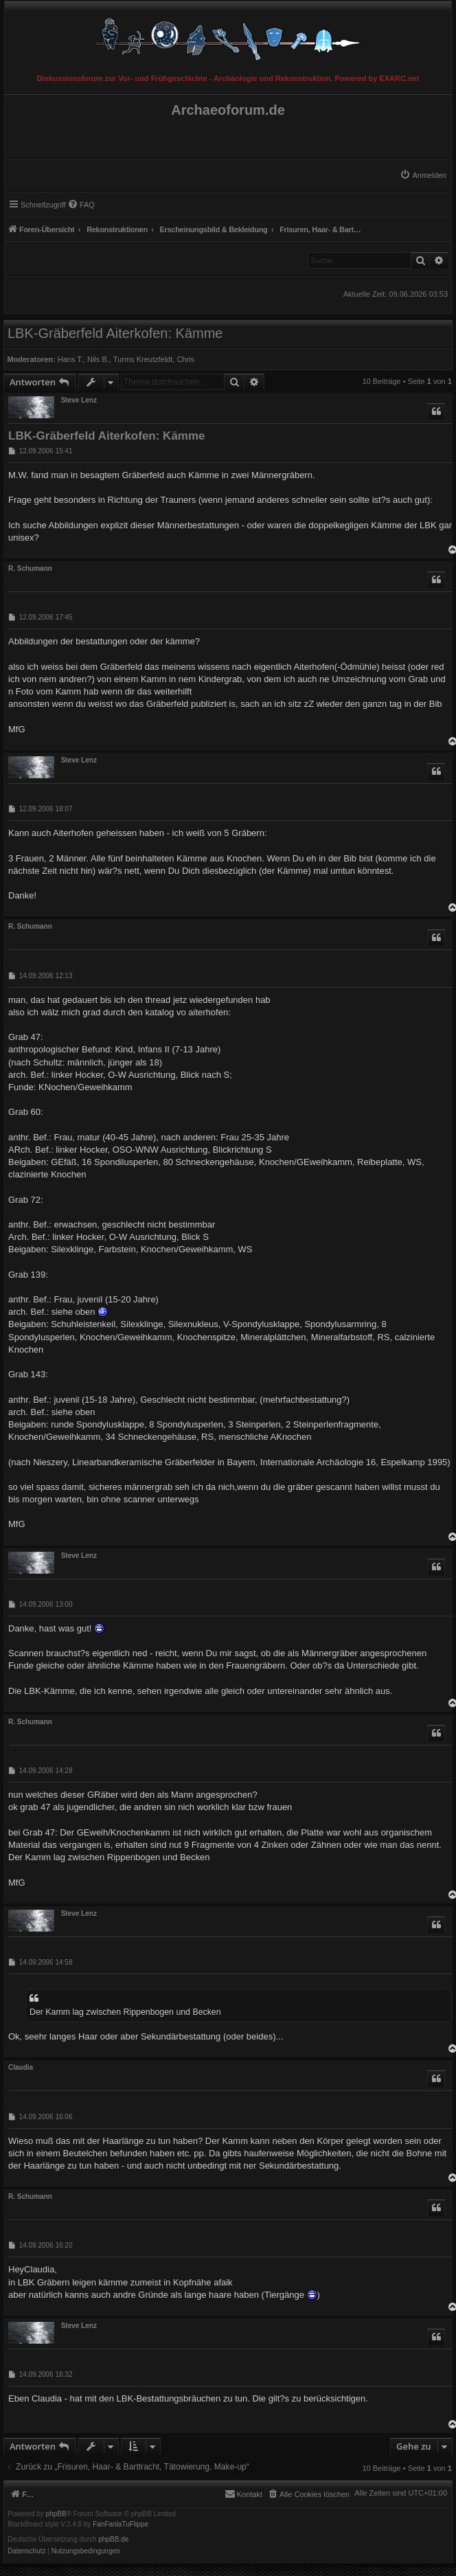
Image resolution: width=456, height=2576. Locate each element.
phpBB (56, 2514)
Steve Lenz (79, 400)
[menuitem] (423, 175)
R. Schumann (30, 568)
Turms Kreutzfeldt (142, 359)
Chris (185, 359)
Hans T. (70, 359)
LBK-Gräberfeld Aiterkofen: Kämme (115, 333)
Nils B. (98, 359)
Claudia (20, 2067)
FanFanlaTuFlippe (120, 2524)
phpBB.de (113, 2539)
